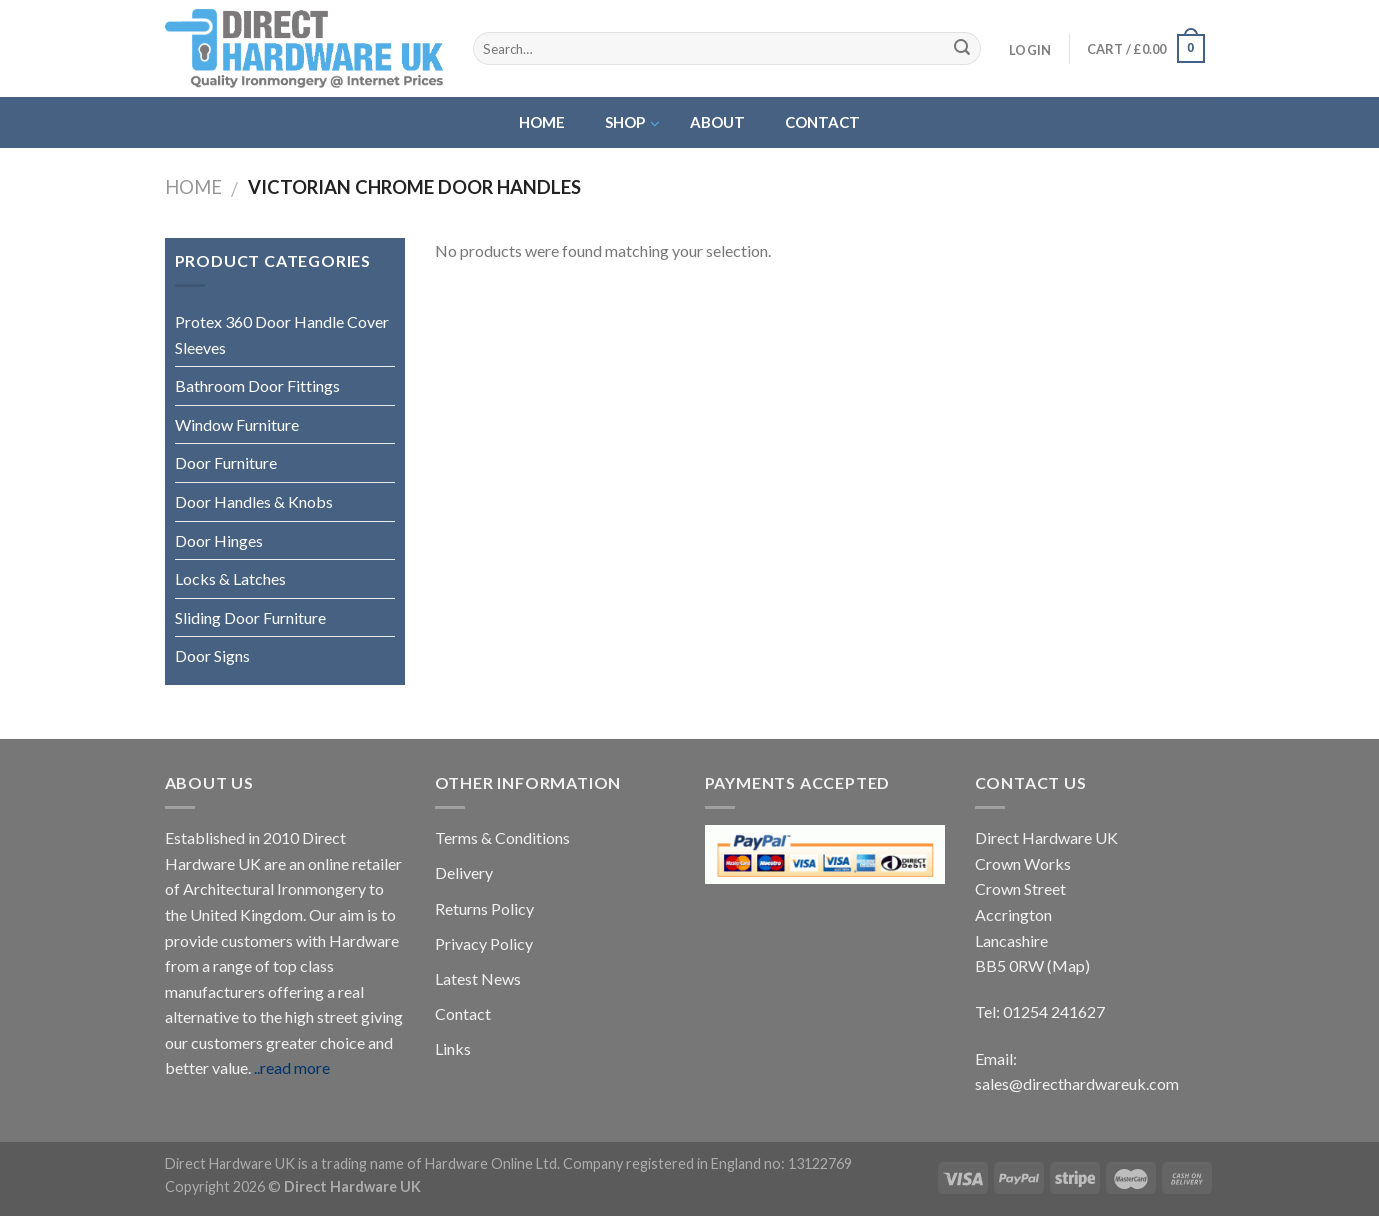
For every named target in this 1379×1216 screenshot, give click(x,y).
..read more (292, 1067)
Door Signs (212, 655)
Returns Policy (484, 908)
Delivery (464, 872)
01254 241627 (1054, 1011)
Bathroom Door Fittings (257, 385)
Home (193, 187)
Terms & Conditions (502, 837)
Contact (463, 1013)
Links (453, 1048)
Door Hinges (219, 540)
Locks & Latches (230, 578)
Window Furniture (237, 424)
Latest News (478, 978)
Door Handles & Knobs (254, 501)
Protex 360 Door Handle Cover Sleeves (282, 334)
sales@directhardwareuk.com (1077, 1083)
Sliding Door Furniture (250, 617)
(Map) (1068, 965)
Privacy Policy (484, 943)
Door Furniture (226, 462)
